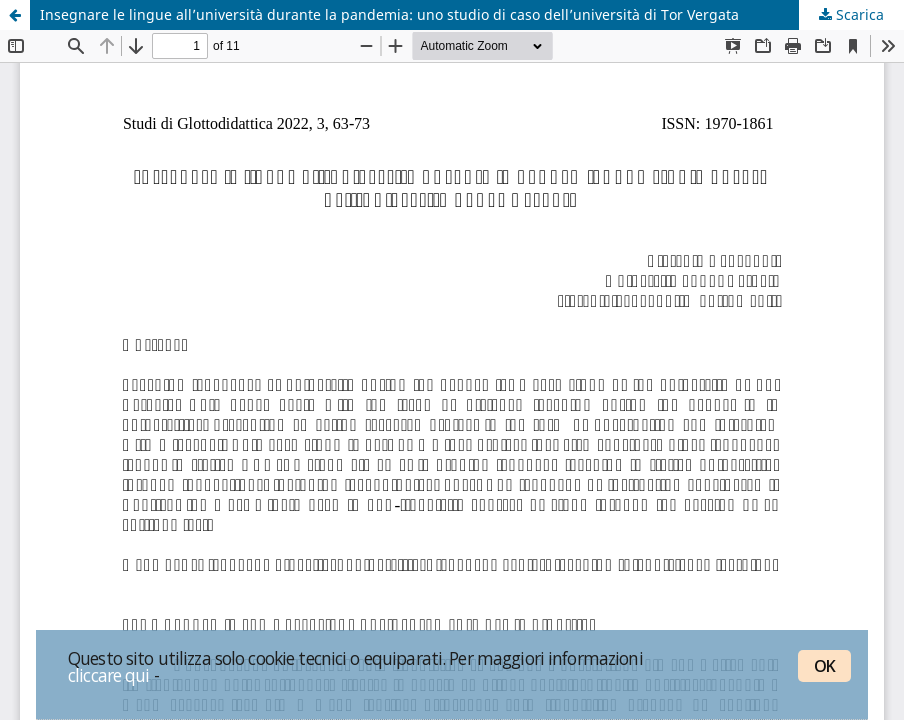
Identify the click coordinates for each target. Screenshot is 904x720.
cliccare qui (109, 675)
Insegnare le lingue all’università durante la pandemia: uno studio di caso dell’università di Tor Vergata (389, 14)
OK (824, 666)
